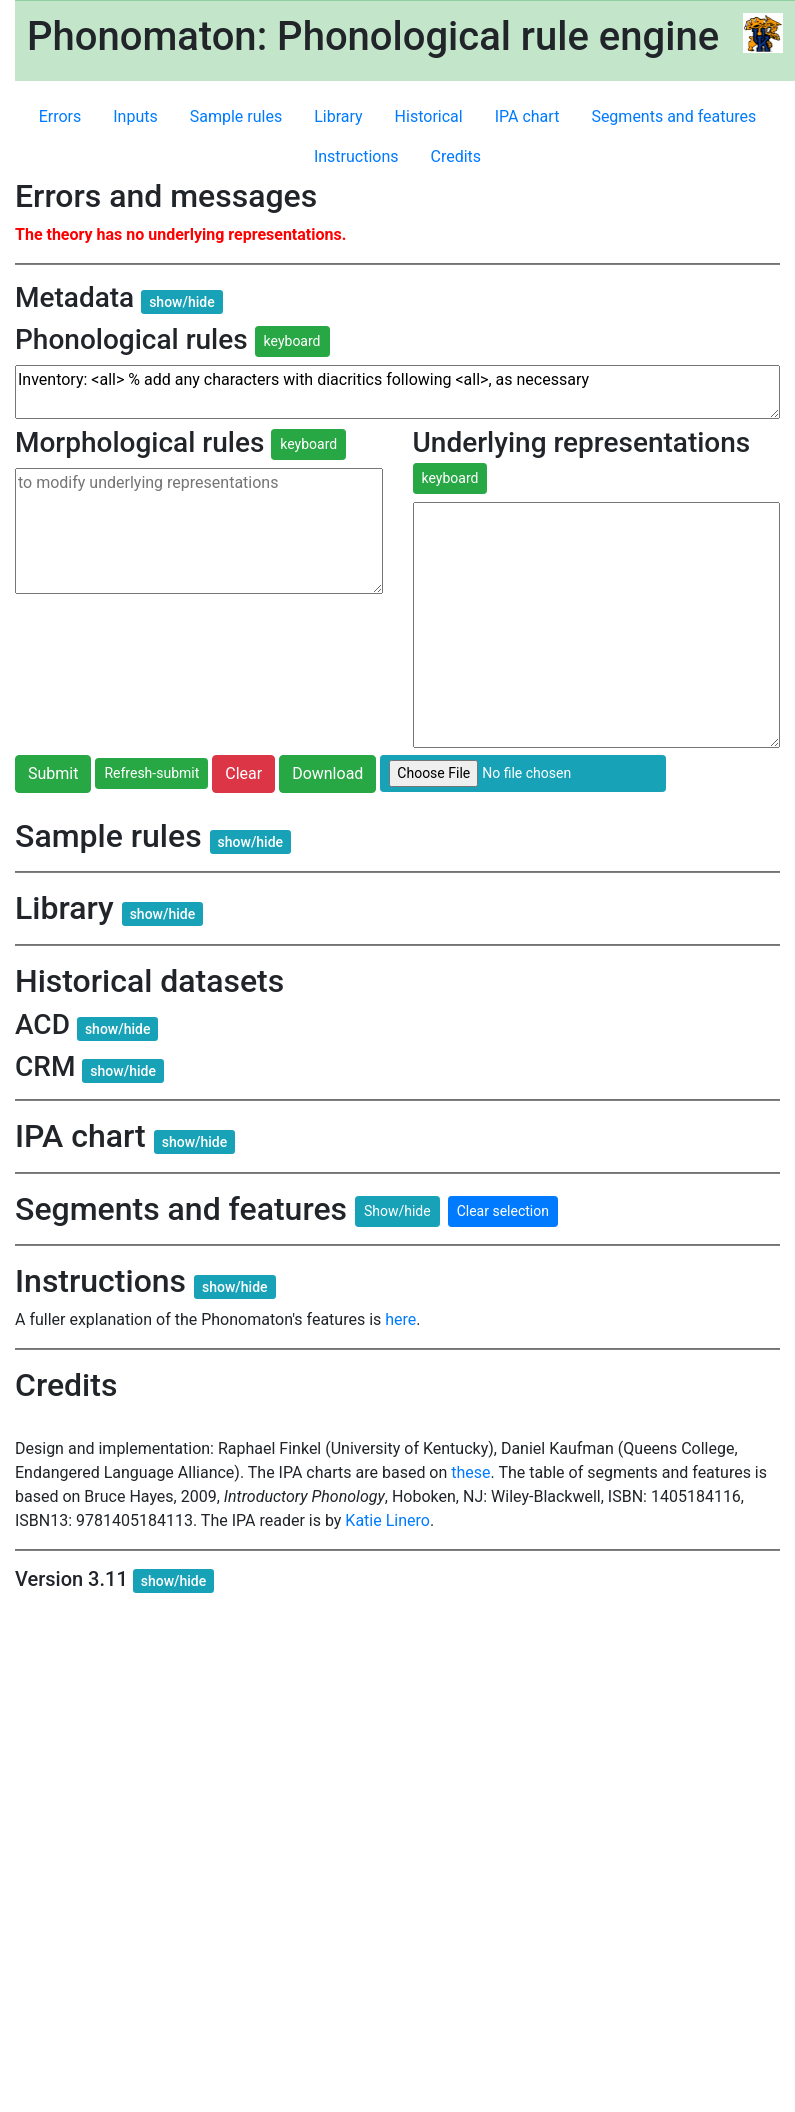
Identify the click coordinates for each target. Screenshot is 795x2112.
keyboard (292, 341)
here (400, 1319)
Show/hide (397, 1211)
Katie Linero (387, 1520)
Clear (243, 773)
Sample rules (236, 116)
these (470, 1472)
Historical (429, 116)
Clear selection (503, 1211)
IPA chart (527, 116)
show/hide (182, 302)
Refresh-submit (151, 773)
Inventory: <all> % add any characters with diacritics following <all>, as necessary (397, 392)
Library (338, 116)
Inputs (135, 116)
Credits (456, 156)
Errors (60, 116)
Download (327, 773)
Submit (53, 773)
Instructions (356, 156)
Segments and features (673, 116)
